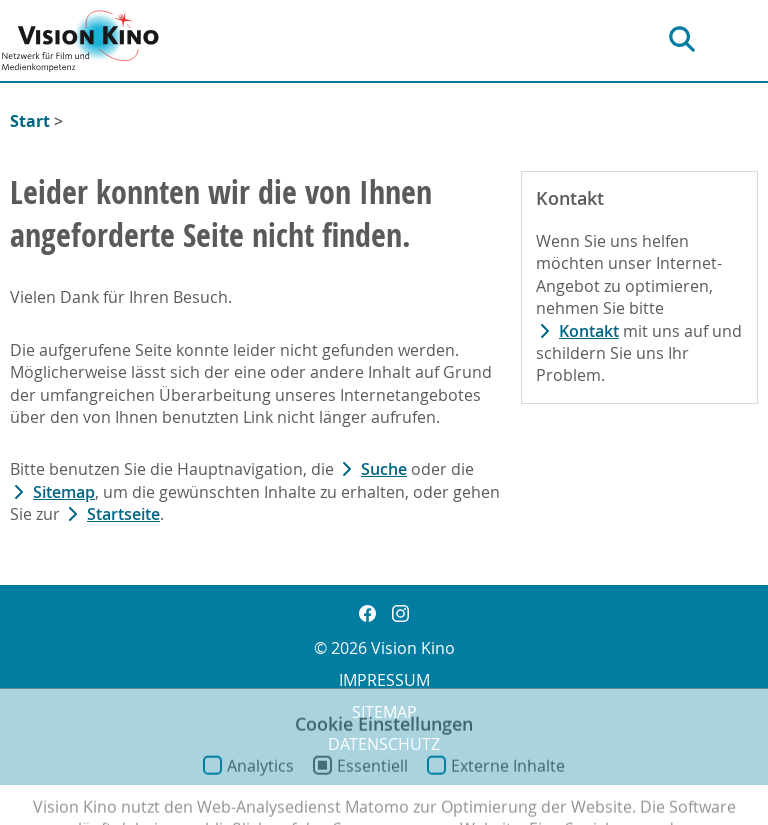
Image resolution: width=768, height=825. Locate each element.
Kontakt (589, 331)
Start (30, 121)
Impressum (384, 680)
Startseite (123, 514)
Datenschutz (384, 744)
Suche (384, 469)
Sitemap (64, 492)
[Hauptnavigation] (749, 39)
